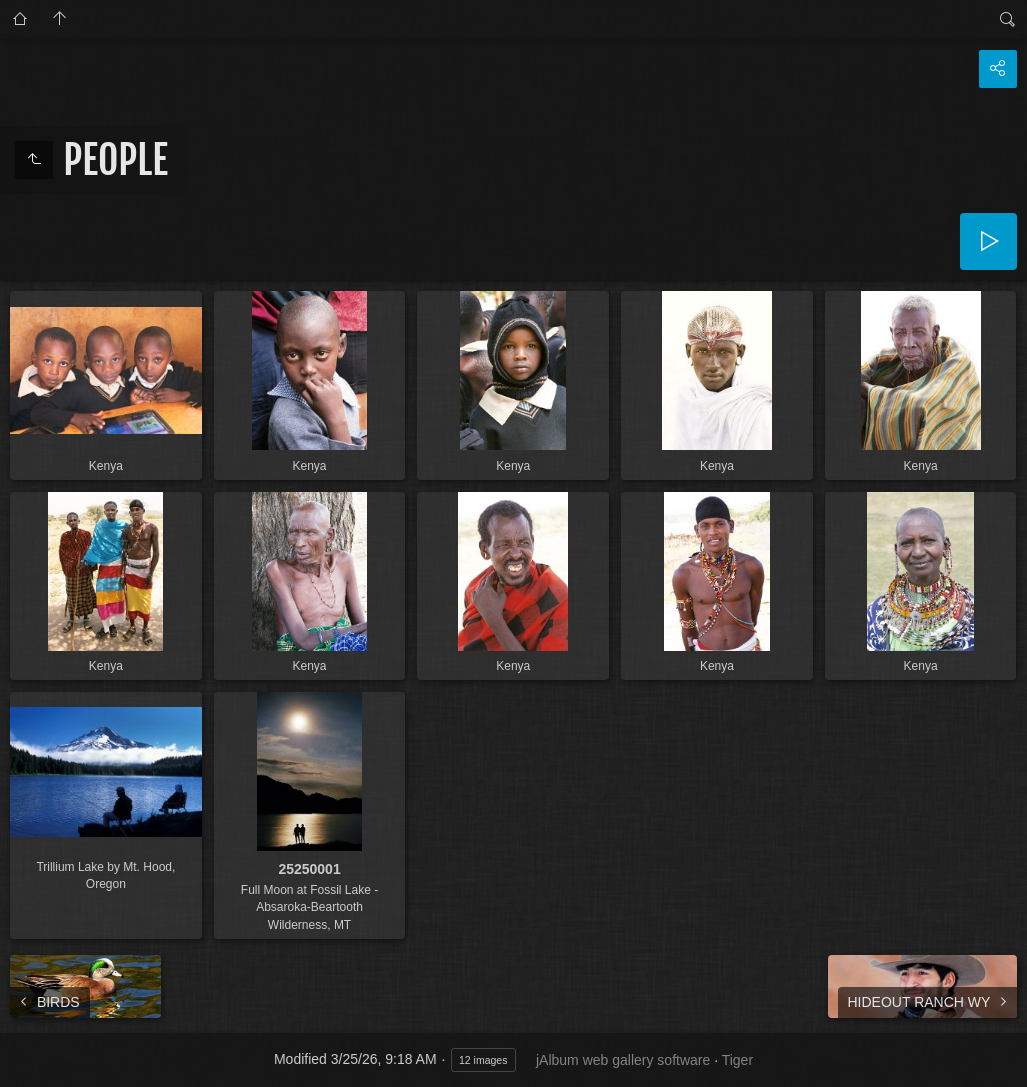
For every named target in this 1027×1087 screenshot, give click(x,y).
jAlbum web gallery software (623, 1060)
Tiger (737, 1060)
